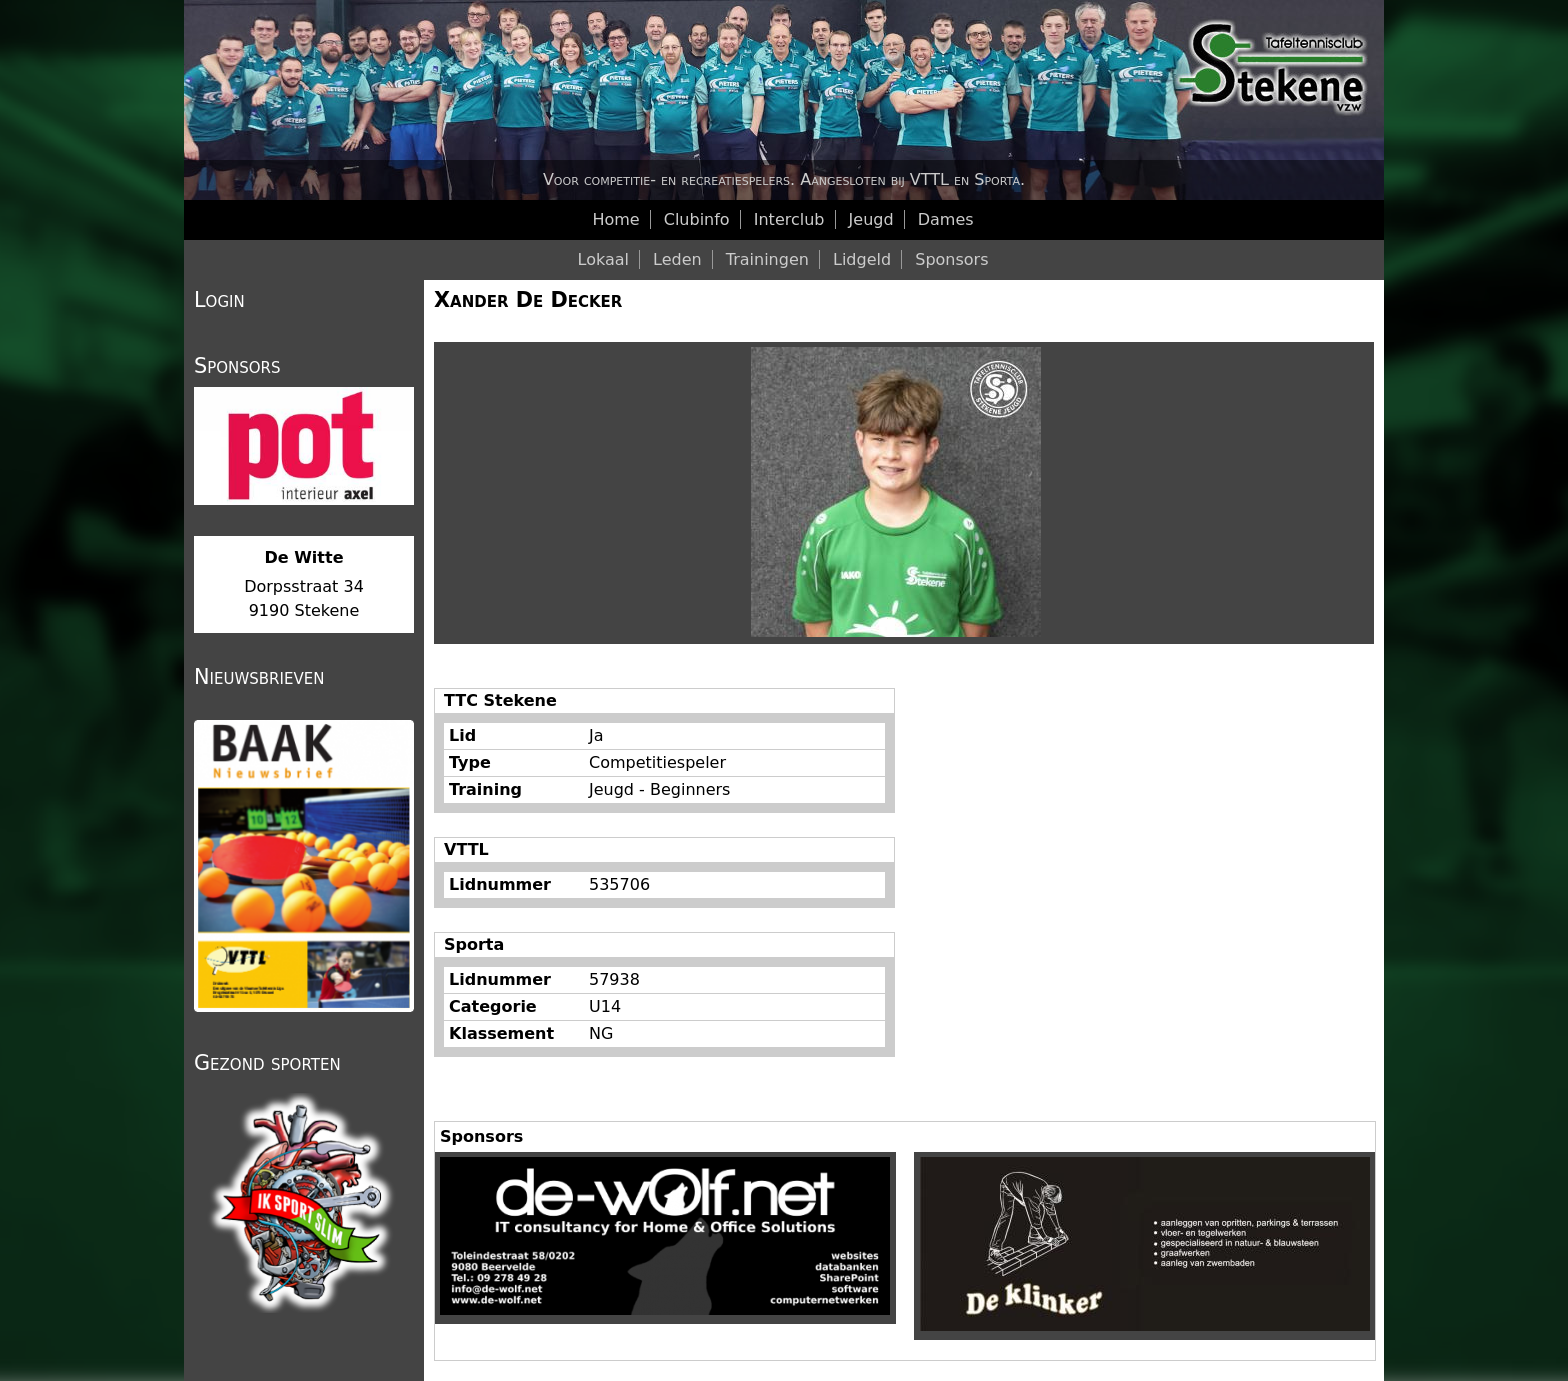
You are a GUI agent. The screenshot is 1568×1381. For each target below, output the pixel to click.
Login (219, 300)
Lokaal (603, 259)
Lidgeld (862, 259)
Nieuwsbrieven (259, 677)
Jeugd (871, 219)
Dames (946, 219)
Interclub (789, 219)
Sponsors (951, 259)
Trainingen (767, 259)
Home (615, 219)
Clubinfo (697, 219)
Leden (677, 259)
